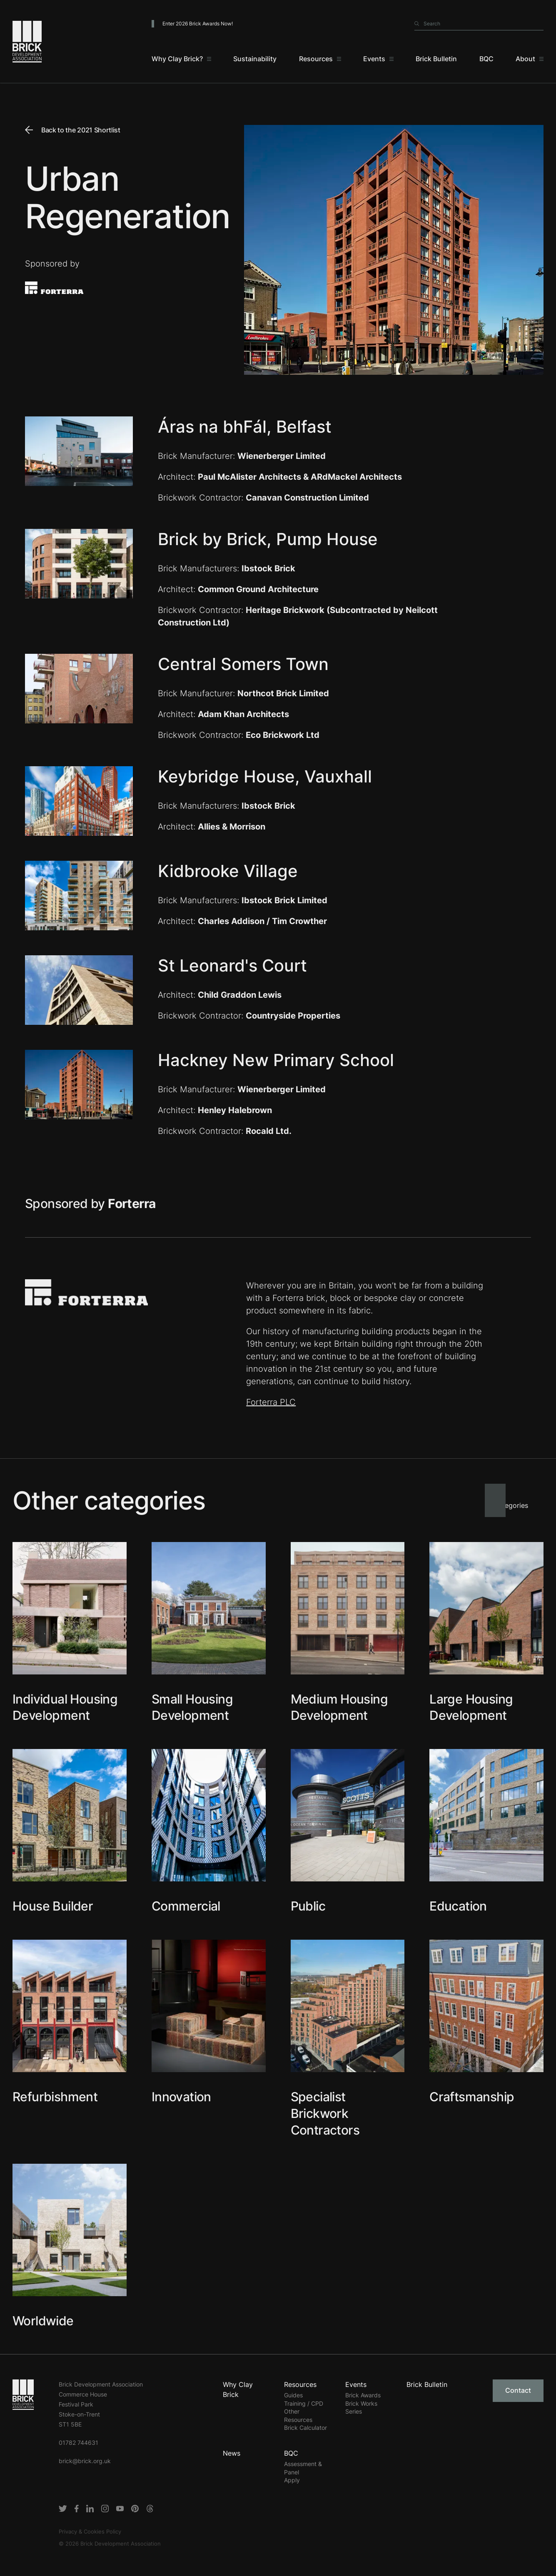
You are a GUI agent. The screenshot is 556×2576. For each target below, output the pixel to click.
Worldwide (43, 2320)
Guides (293, 2395)
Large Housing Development (471, 1707)
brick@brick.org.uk (85, 2460)
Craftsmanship (471, 2096)
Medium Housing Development (339, 1707)
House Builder (52, 1905)
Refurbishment (54, 2096)
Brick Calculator (305, 2427)
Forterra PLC (271, 1402)
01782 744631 (78, 2442)
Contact (518, 2390)
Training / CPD (303, 2403)
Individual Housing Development (64, 1707)
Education (458, 1905)
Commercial (186, 1905)
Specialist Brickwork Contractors (325, 2113)
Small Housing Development (192, 1707)
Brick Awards (363, 2395)
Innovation (181, 2096)
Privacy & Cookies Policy (90, 2531)
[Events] (378, 59)
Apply (292, 2480)
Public (308, 1905)
